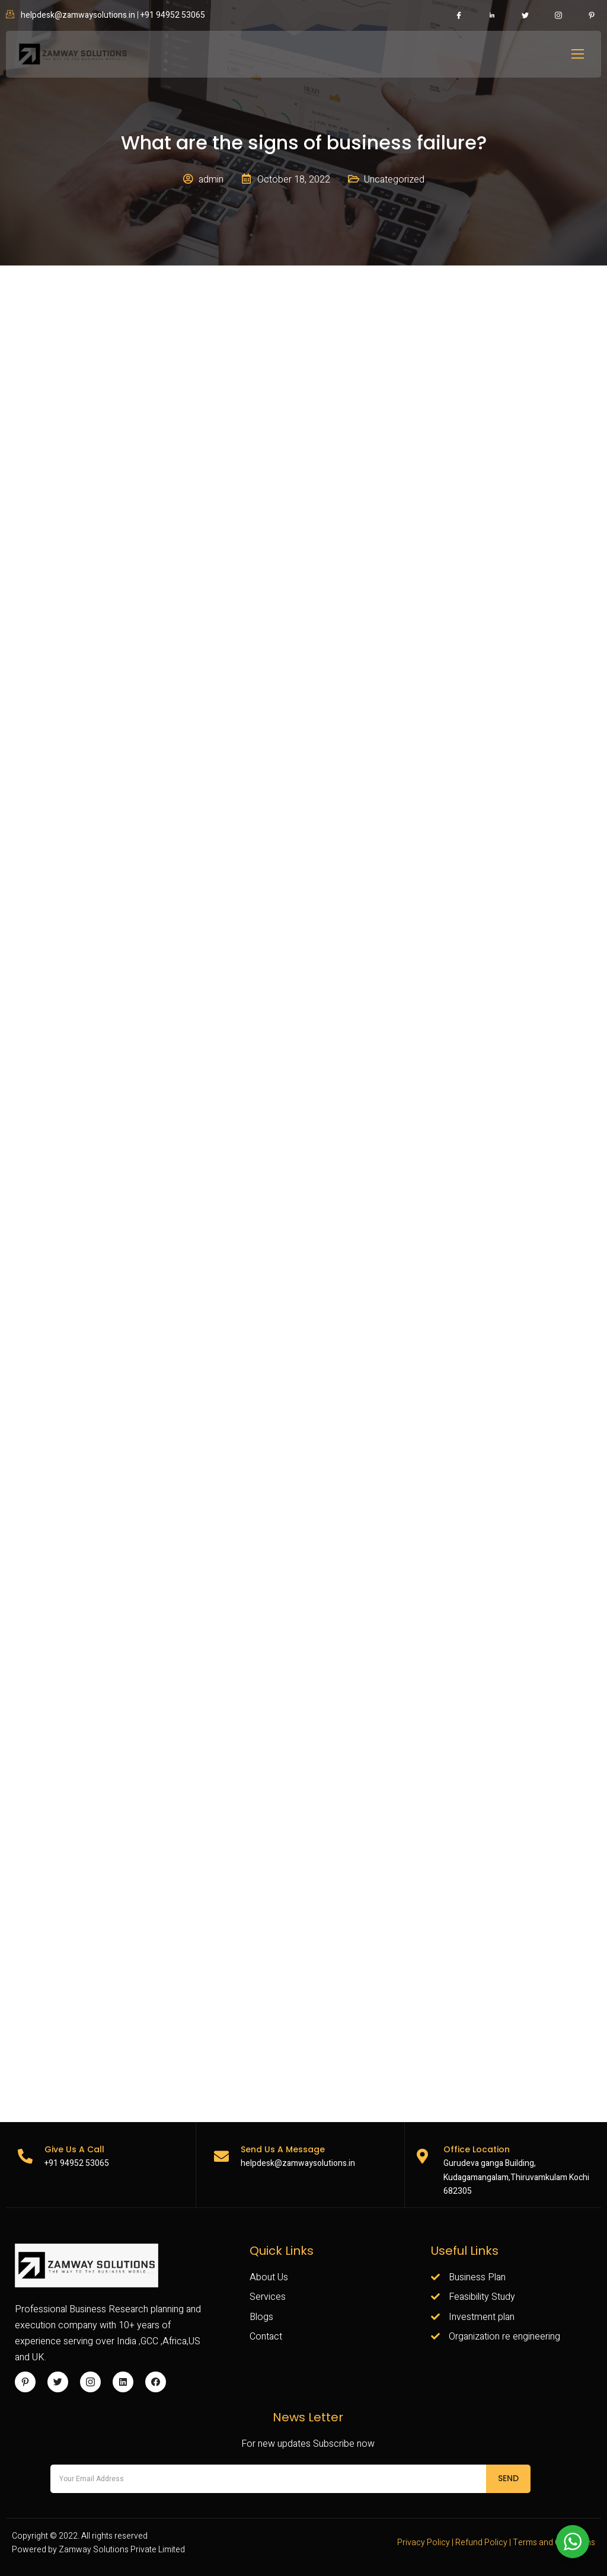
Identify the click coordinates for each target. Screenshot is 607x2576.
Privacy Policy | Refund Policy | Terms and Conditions (496, 2542)
